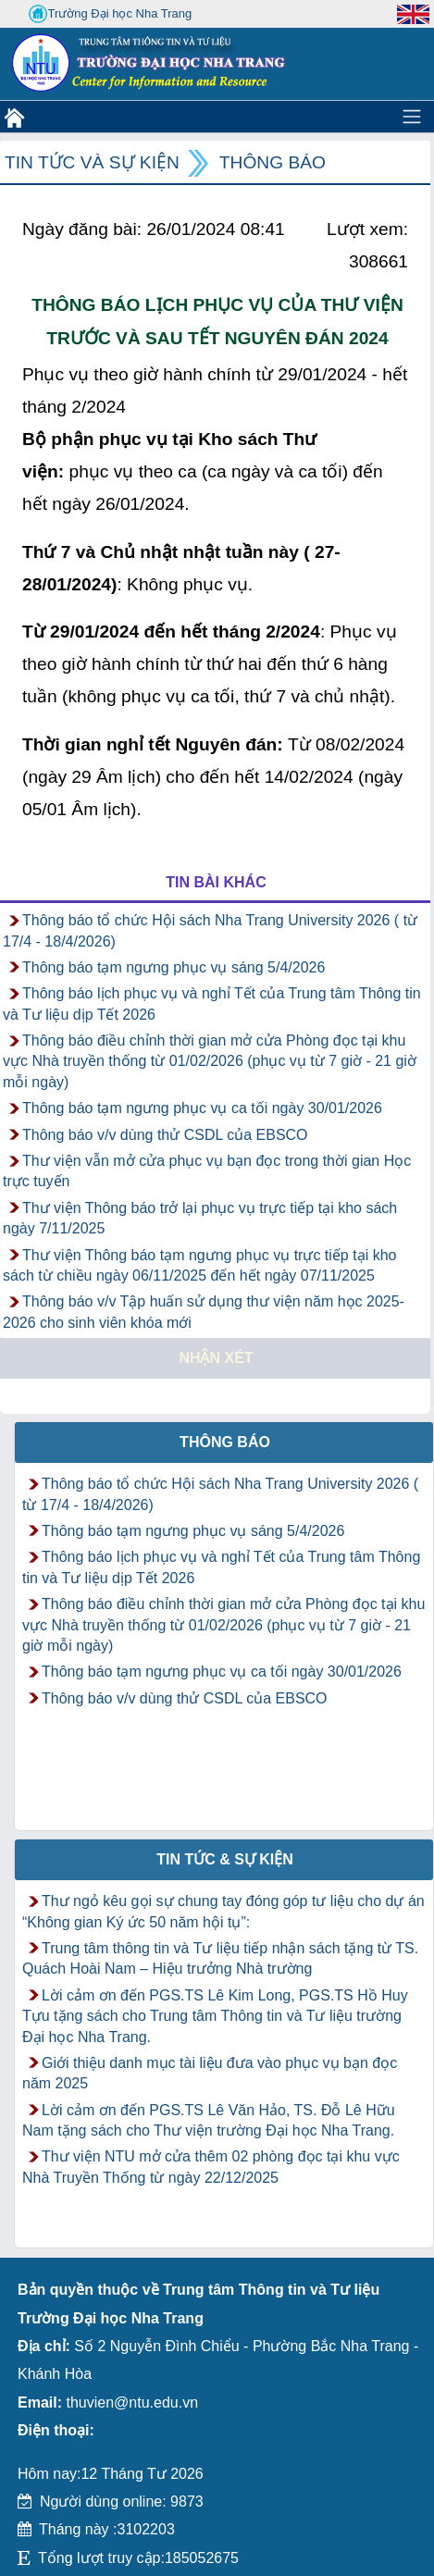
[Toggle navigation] (412, 116)
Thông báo (272, 162)
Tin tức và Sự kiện (92, 162)
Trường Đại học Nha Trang (110, 14)
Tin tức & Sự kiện (224, 1859)
